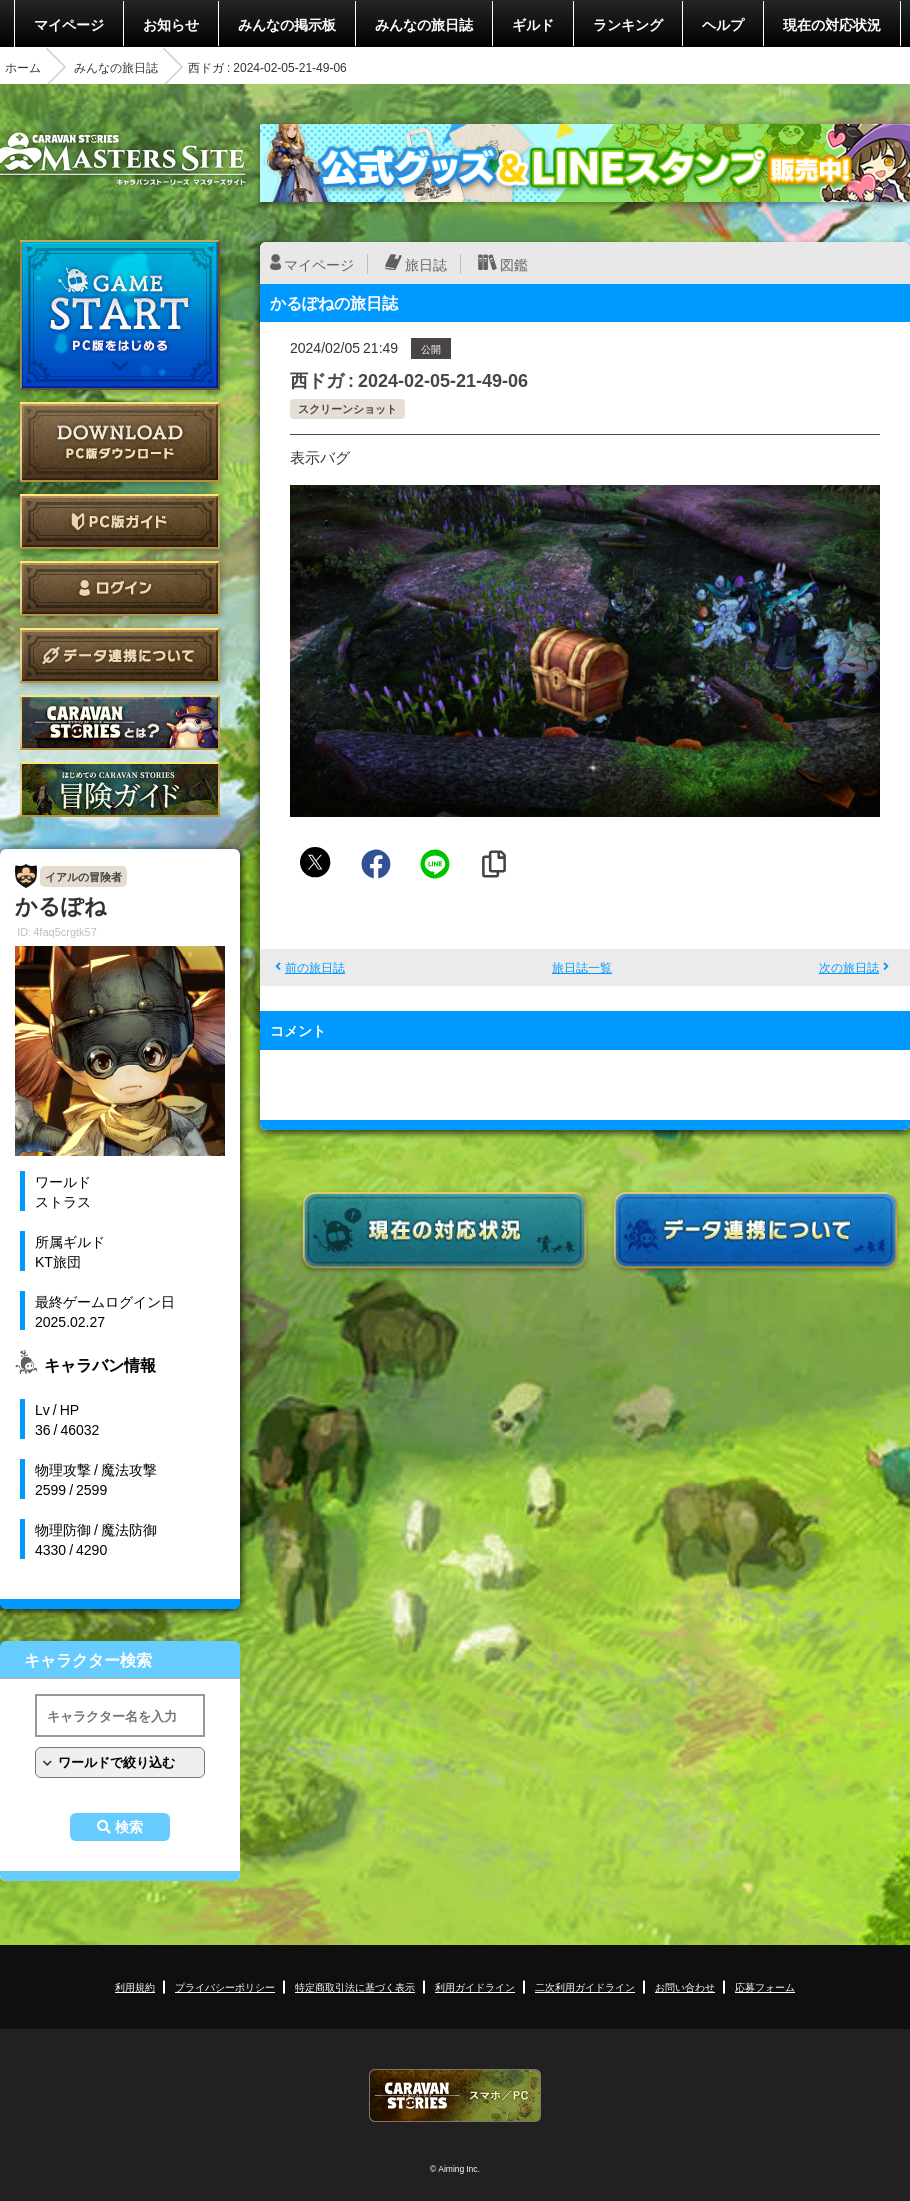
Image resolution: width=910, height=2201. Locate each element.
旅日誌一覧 (582, 967)
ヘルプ (723, 24)
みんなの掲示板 (287, 24)
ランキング (628, 24)
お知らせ (171, 24)
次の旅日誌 (849, 967)
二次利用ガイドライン (585, 1986)
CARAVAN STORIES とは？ (120, 722)
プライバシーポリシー (225, 1986)
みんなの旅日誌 (424, 24)
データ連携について (120, 655)
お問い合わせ (685, 1986)
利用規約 (135, 1986)
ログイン (120, 588)
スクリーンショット (347, 408)
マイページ (69, 24)
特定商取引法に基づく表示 (355, 1986)
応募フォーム (765, 1986)
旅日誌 (426, 264)
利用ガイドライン (475, 1986)
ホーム (23, 67)
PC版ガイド (120, 521)
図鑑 (514, 264)
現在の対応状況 (832, 24)
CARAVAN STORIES (455, 2095)
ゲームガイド (120, 789)
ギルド (533, 24)
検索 (129, 1827)
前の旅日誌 (315, 967)
